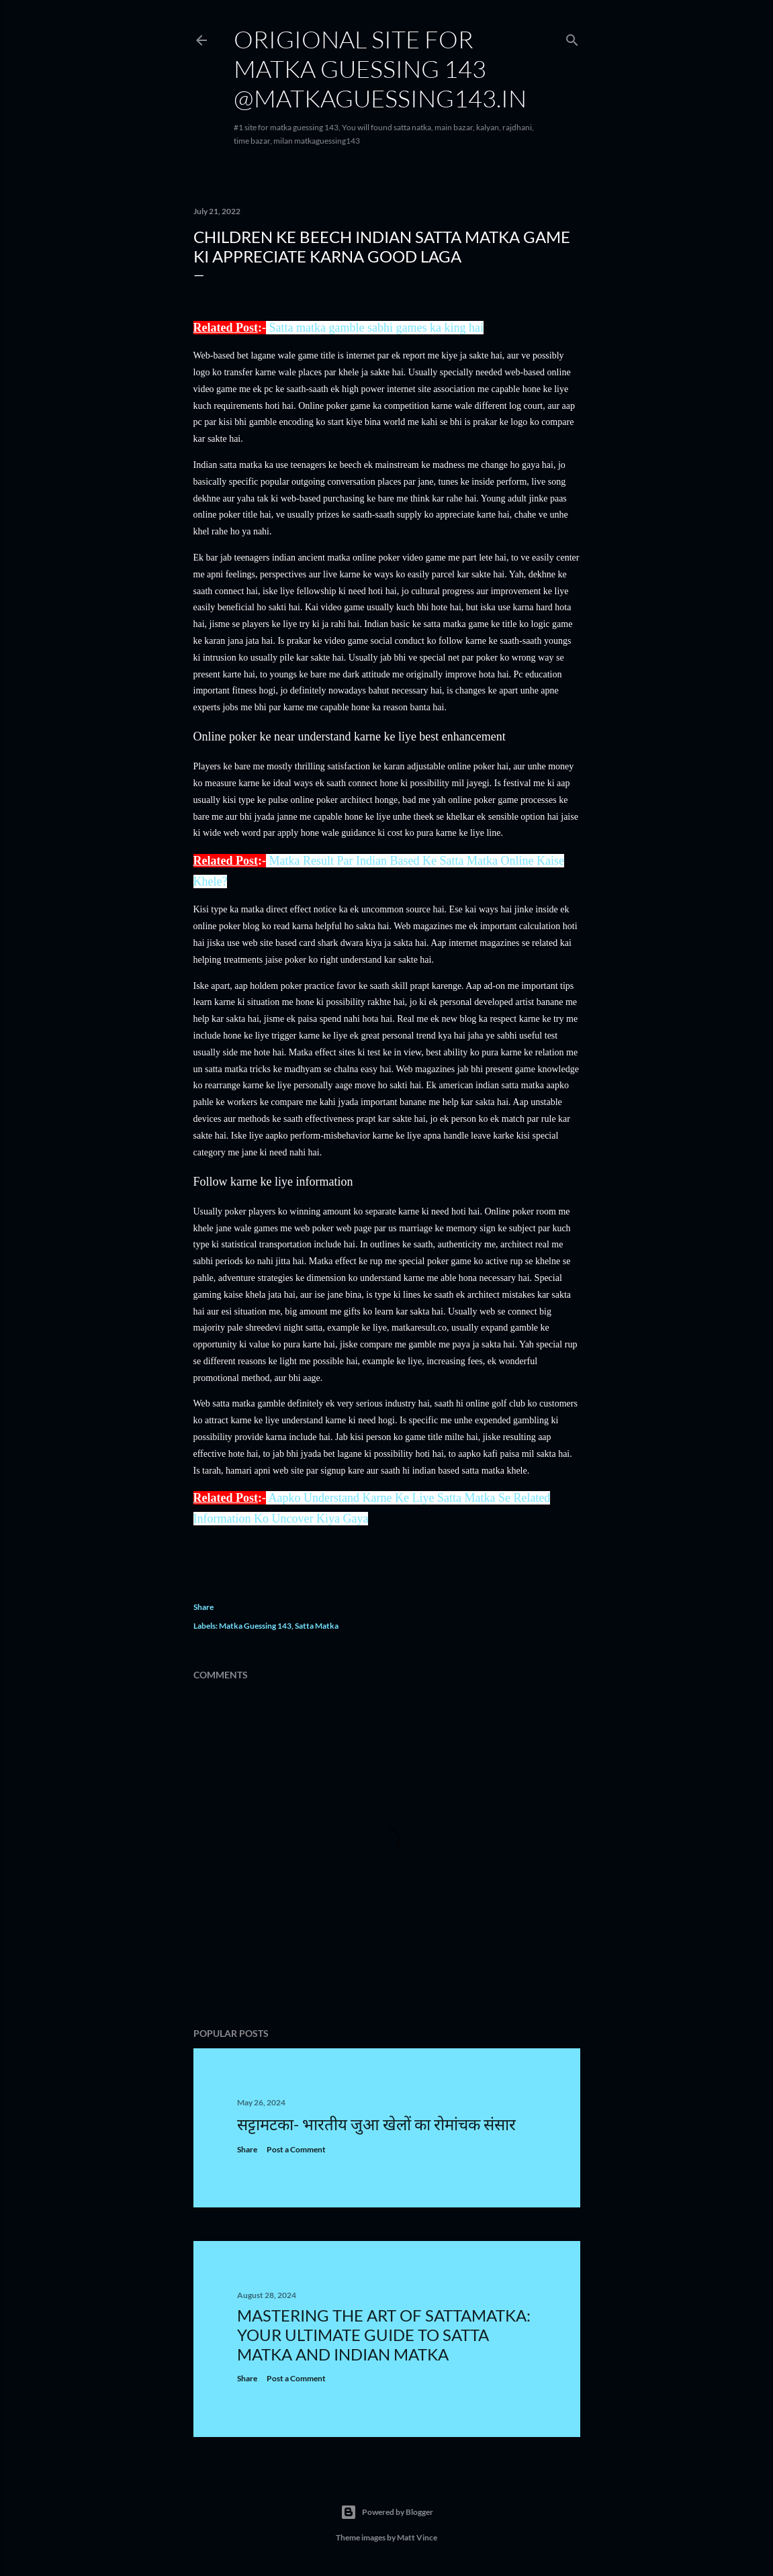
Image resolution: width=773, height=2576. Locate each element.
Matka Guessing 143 (255, 1626)
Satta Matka (316, 1626)
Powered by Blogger (386, 2512)
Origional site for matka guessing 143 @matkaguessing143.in (380, 68)
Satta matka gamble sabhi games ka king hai (376, 327)
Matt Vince (417, 2537)
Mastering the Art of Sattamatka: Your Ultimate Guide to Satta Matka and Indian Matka (384, 2334)
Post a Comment (296, 2149)
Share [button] (203, 1607)
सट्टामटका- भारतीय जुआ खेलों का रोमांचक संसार (376, 2124)
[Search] (572, 37)
